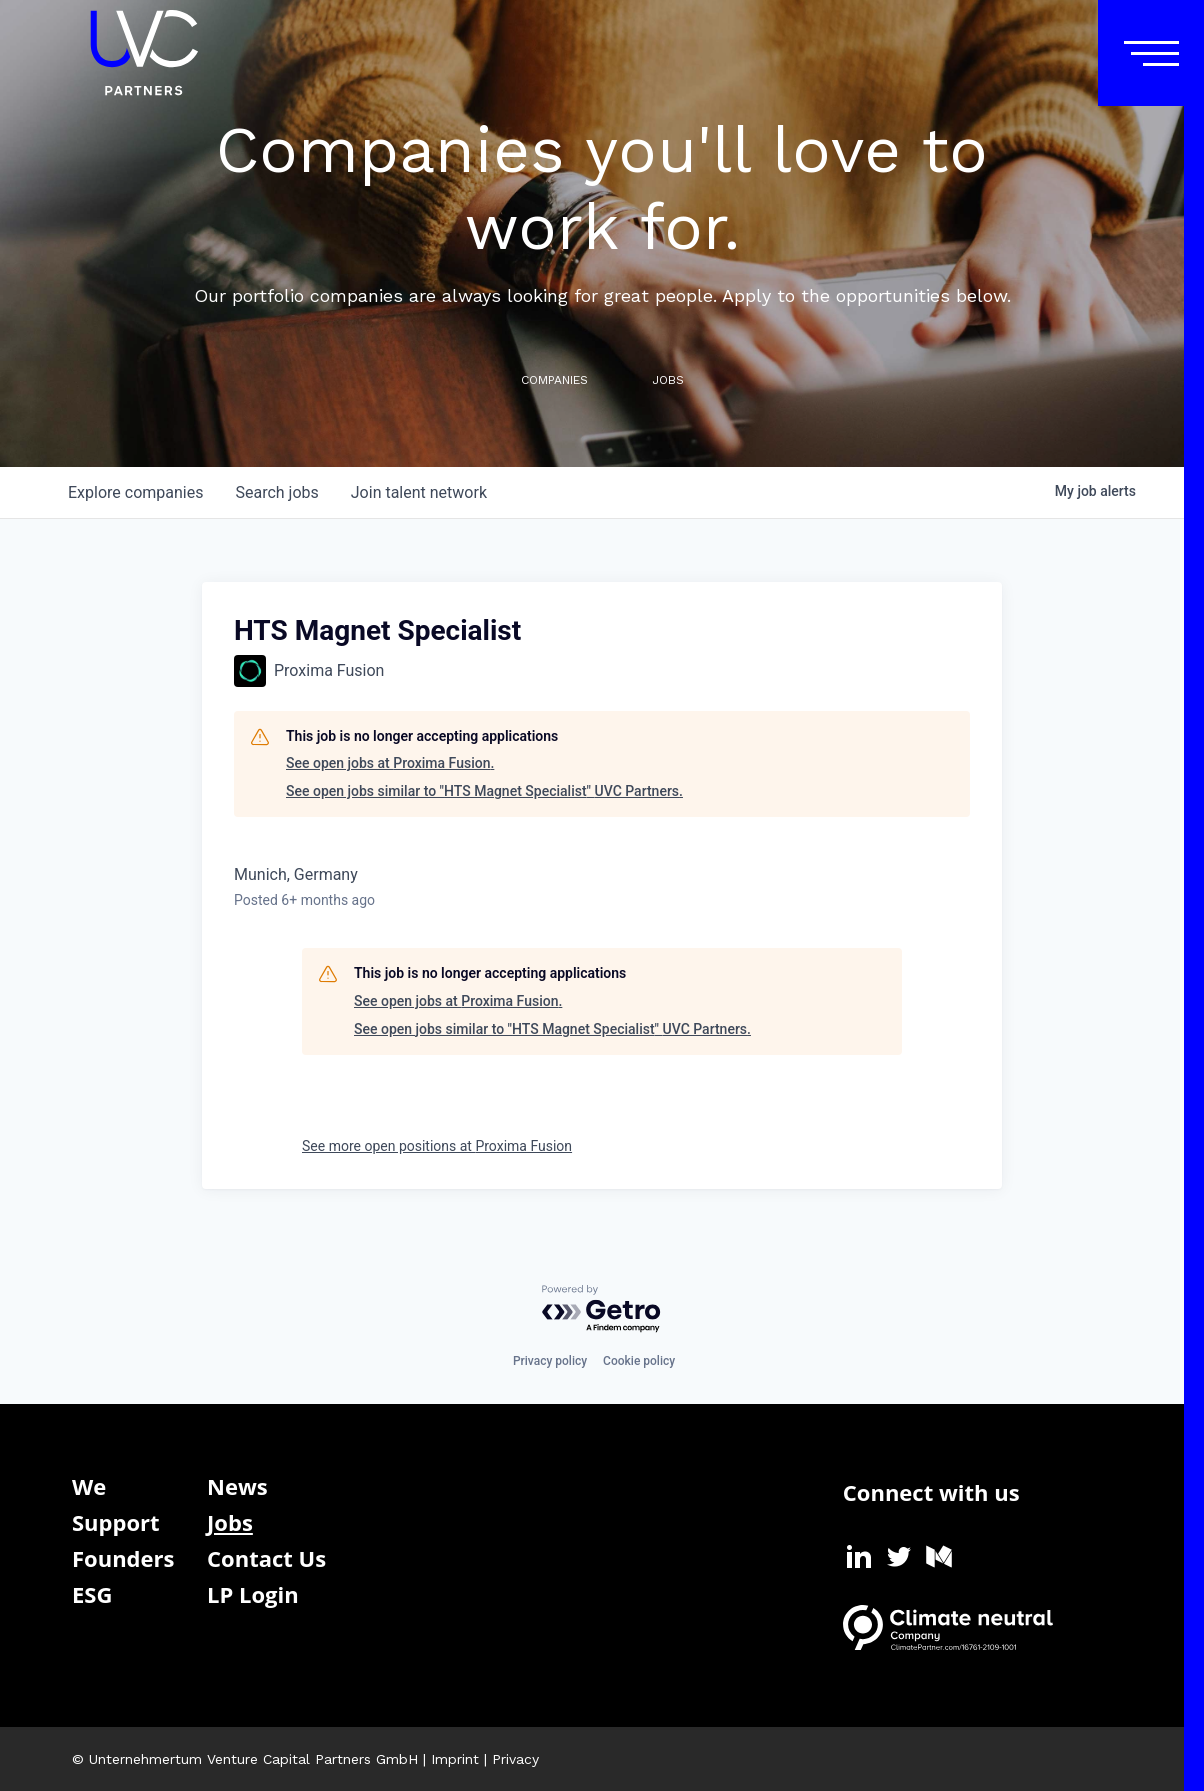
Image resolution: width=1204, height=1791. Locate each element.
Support (116, 1522)
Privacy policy (550, 1361)
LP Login (253, 1594)
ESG (92, 1594)
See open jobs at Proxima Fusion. (390, 763)
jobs (276, 492)
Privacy (515, 1759)
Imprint (455, 1759)
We (89, 1486)
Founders (123, 1558)
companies (135, 492)
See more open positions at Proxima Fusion (437, 1146)
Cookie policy (639, 1361)
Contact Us (266, 1558)
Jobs (230, 1522)
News (237, 1486)
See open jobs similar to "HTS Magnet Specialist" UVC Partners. (484, 791)
